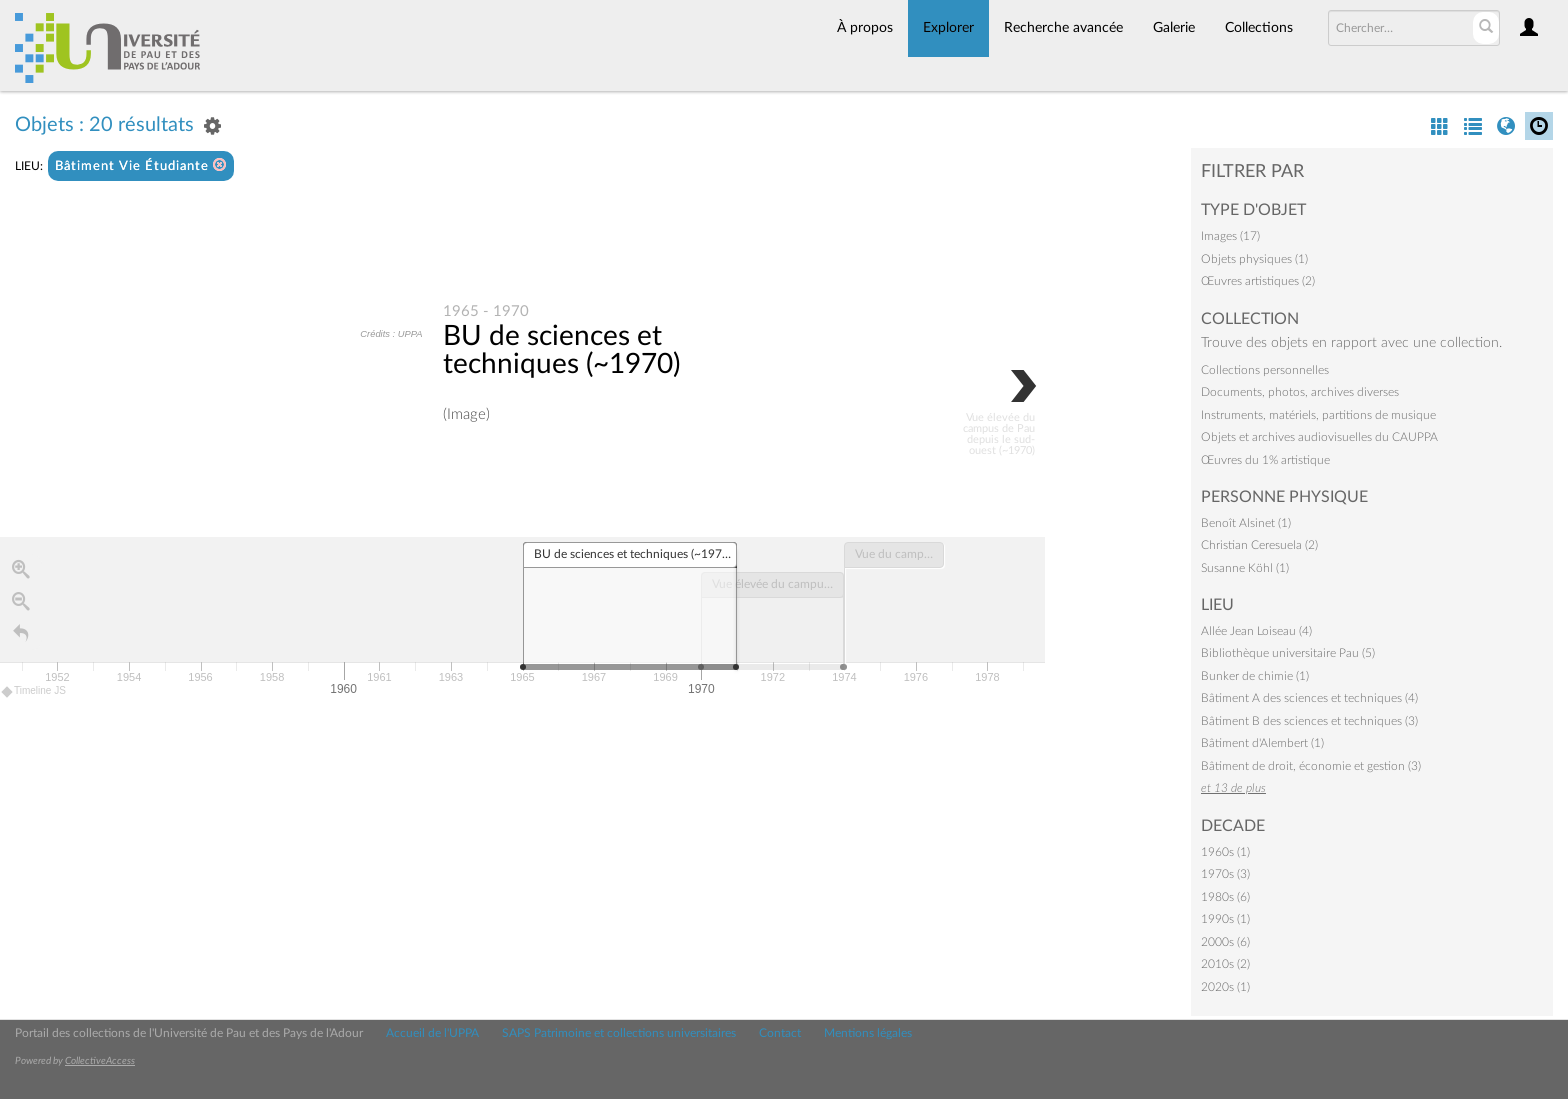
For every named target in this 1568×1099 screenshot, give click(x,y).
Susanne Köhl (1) (1245, 568)
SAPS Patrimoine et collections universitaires (619, 1033)
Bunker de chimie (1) (1255, 676)
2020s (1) (1225, 987)
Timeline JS (34, 692)
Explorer (948, 28)
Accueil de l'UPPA (432, 1033)
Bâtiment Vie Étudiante (141, 165)
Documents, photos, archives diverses (1300, 392)
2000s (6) (1225, 942)
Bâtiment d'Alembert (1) (1262, 743)
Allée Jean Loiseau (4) (1256, 631)
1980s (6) (1225, 897)
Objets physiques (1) (1254, 259)
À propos (865, 28)
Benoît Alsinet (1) (1246, 523)
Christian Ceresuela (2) (1259, 545)
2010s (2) (1225, 964)
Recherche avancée (1063, 28)
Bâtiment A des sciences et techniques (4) (1309, 698)
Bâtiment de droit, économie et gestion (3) (1311, 766)
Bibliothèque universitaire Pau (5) (1288, 653)
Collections (1259, 28)
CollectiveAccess (100, 1061)
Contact (780, 1033)
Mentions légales (868, 1033)
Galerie (1174, 28)
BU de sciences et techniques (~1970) (561, 351)
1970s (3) (1225, 874)
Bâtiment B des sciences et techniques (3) (1309, 721)
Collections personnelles (1265, 370)
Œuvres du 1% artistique (1265, 460)
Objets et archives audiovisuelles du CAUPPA (1319, 437)
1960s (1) (1225, 852)
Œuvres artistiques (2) (1258, 281)
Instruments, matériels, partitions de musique (1318, 415)
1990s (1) (1225, 919)
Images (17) (1230, 236)
